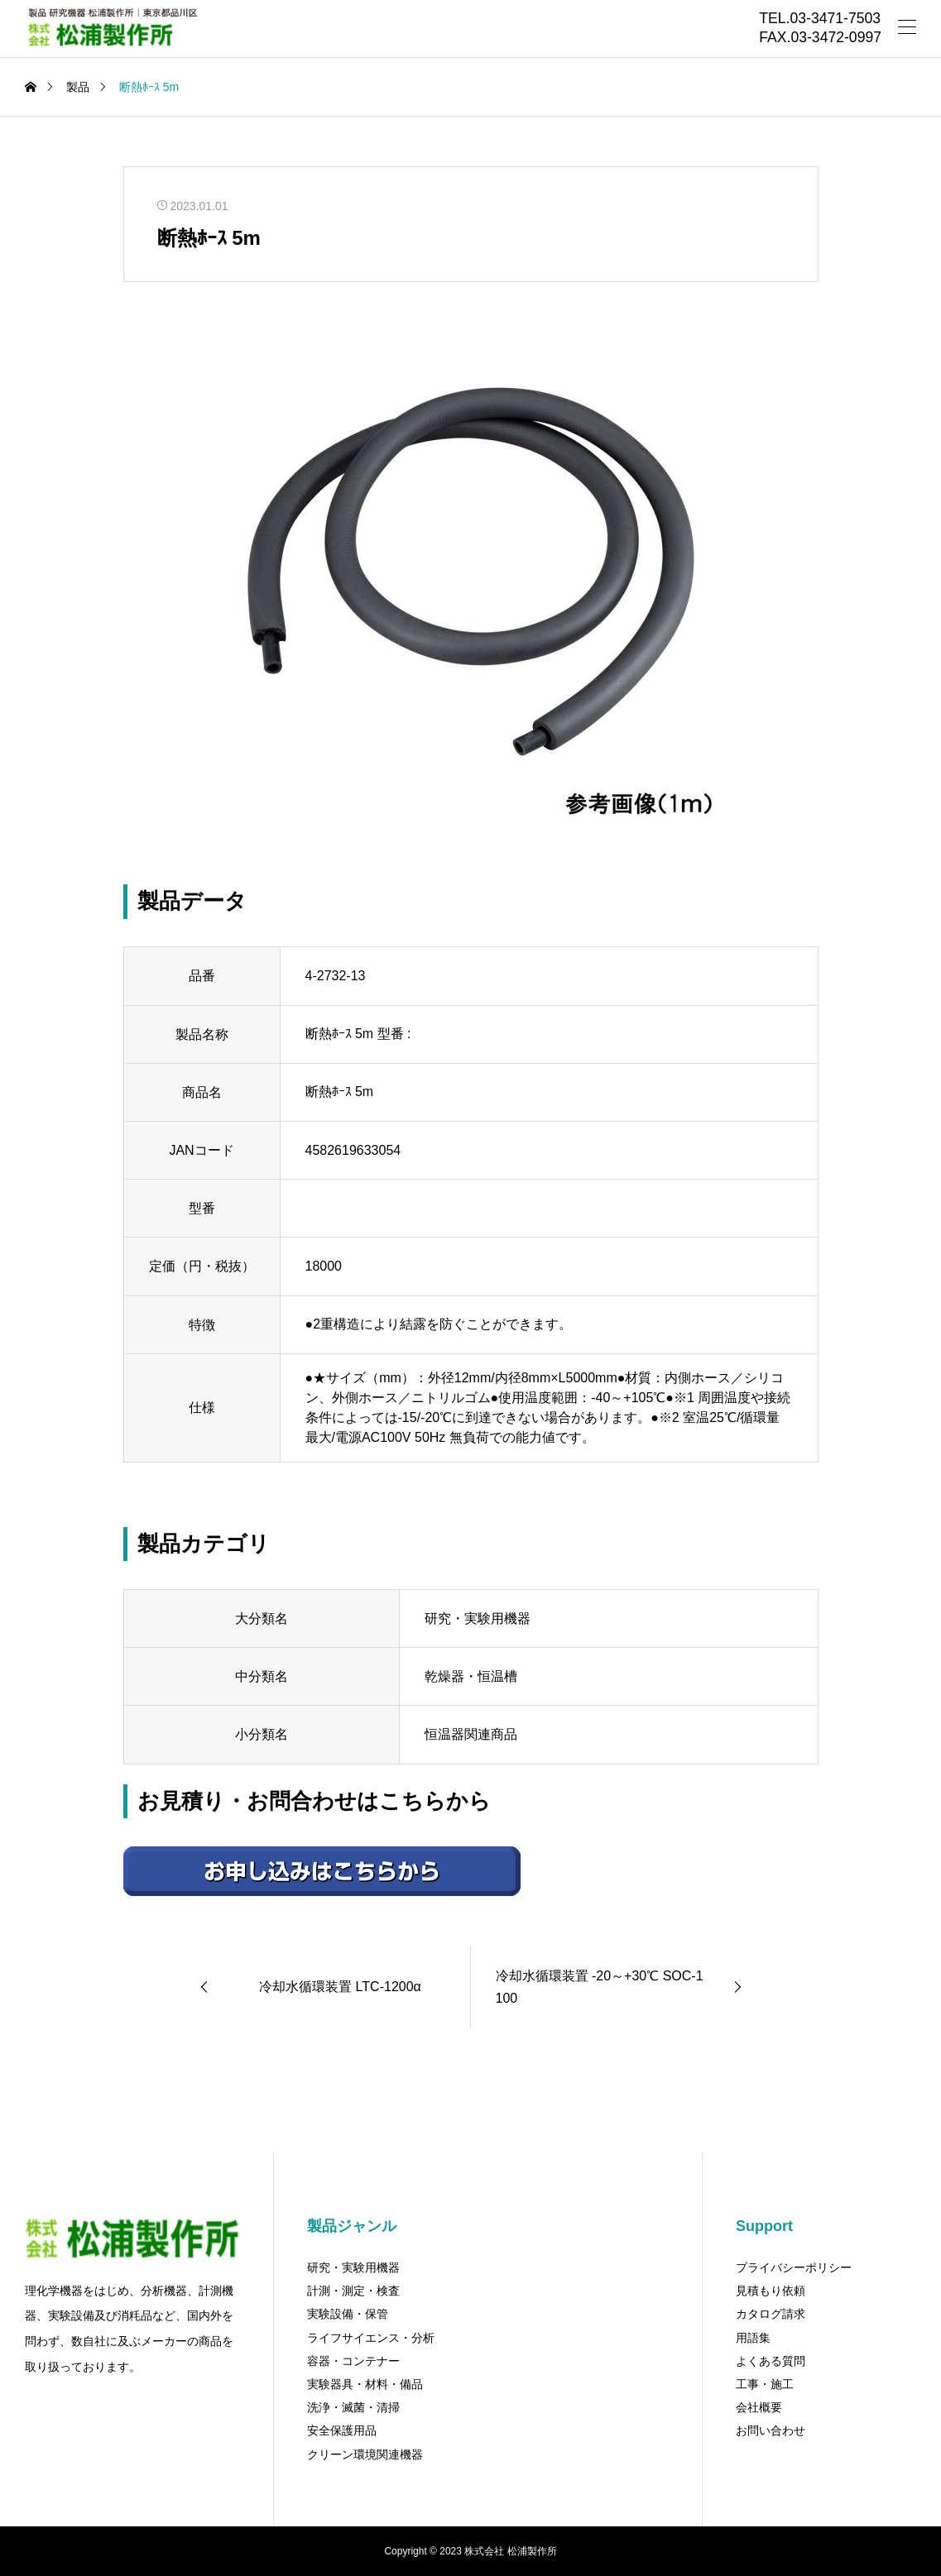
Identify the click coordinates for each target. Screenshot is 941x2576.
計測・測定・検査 (353, 2290)
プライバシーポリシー (794, 2267)
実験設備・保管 (347, 2313)
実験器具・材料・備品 (365, 2384)
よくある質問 (770, 2361)
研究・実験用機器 (353, 2267)
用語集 (753, 2337)
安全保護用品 (342, 2430)
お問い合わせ (770, 2430)
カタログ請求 (770, 2313)
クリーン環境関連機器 (365, 2454)
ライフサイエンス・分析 (370, 2337)
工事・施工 (765, 2384)
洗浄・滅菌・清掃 (353, 2407)
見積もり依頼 (770, 2290)
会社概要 (759, 2407)
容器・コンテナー (353, 2361)
